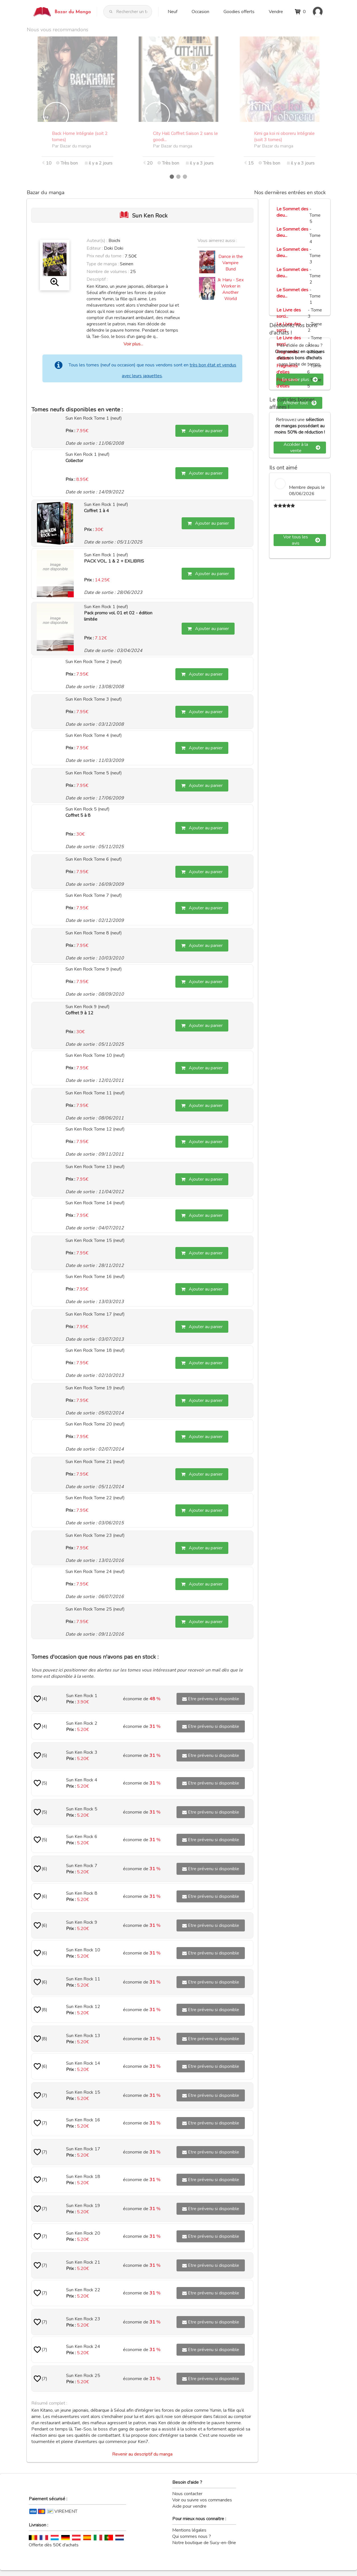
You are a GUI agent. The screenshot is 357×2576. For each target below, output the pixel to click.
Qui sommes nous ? (191, 2536)
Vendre (276, 12)
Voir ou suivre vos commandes (202, 2500)
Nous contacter (187, 2494)
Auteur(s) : (97, 240)
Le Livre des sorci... (288, 313)
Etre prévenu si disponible (210, 1699)
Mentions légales (189, 2530)
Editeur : (95, 248)
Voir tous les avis (301, 540)
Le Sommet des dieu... (292, 212)
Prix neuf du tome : (106, 256)
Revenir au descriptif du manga (142, 2454)
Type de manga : (103, 264)
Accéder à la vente (302, 448)
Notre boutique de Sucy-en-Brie (204, 2543)
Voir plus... (133, 344)
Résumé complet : (49, 2403)
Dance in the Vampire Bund (230, 262)
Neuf (172, 12)
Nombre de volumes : (108, 271)
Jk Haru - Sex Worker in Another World (231, 289)
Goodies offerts (239, 12)
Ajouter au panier (202, 431)
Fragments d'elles (287, 369)
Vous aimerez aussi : (217, 240)
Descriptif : (97, 279)
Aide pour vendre (189, 2506)
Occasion (200, 12)
